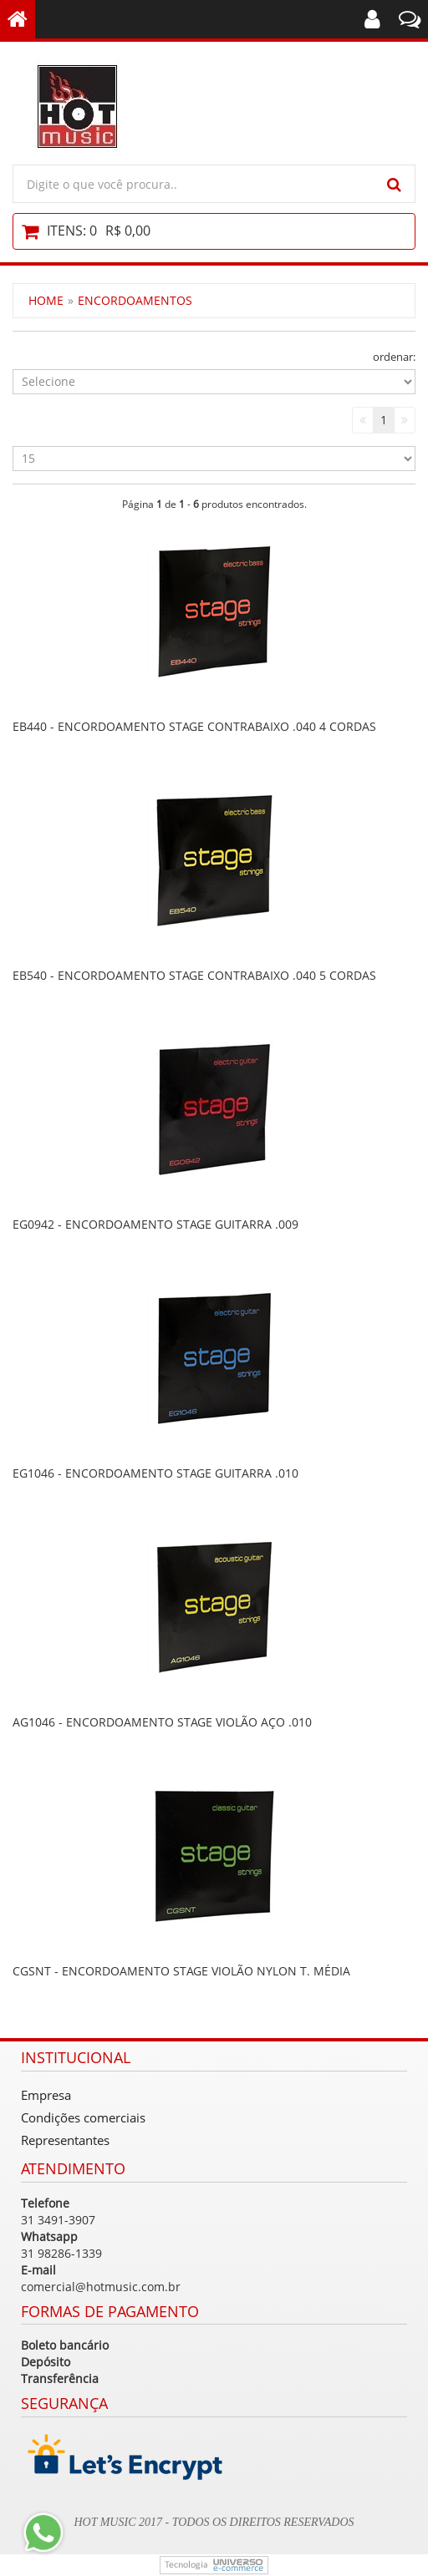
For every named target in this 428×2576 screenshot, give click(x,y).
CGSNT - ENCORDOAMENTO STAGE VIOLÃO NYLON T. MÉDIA (181, 1971)
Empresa (46, 2095)
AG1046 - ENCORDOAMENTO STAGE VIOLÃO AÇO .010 (162, 1722)
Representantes (65, 2140)
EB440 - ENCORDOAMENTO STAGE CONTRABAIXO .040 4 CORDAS (194, 726)
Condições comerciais (83, 2117)
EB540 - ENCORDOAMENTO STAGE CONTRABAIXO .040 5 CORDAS (194, 975)
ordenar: (394, 356)
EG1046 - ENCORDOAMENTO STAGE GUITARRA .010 (155, 1473)
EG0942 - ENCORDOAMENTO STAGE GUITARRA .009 (155, 1224)
